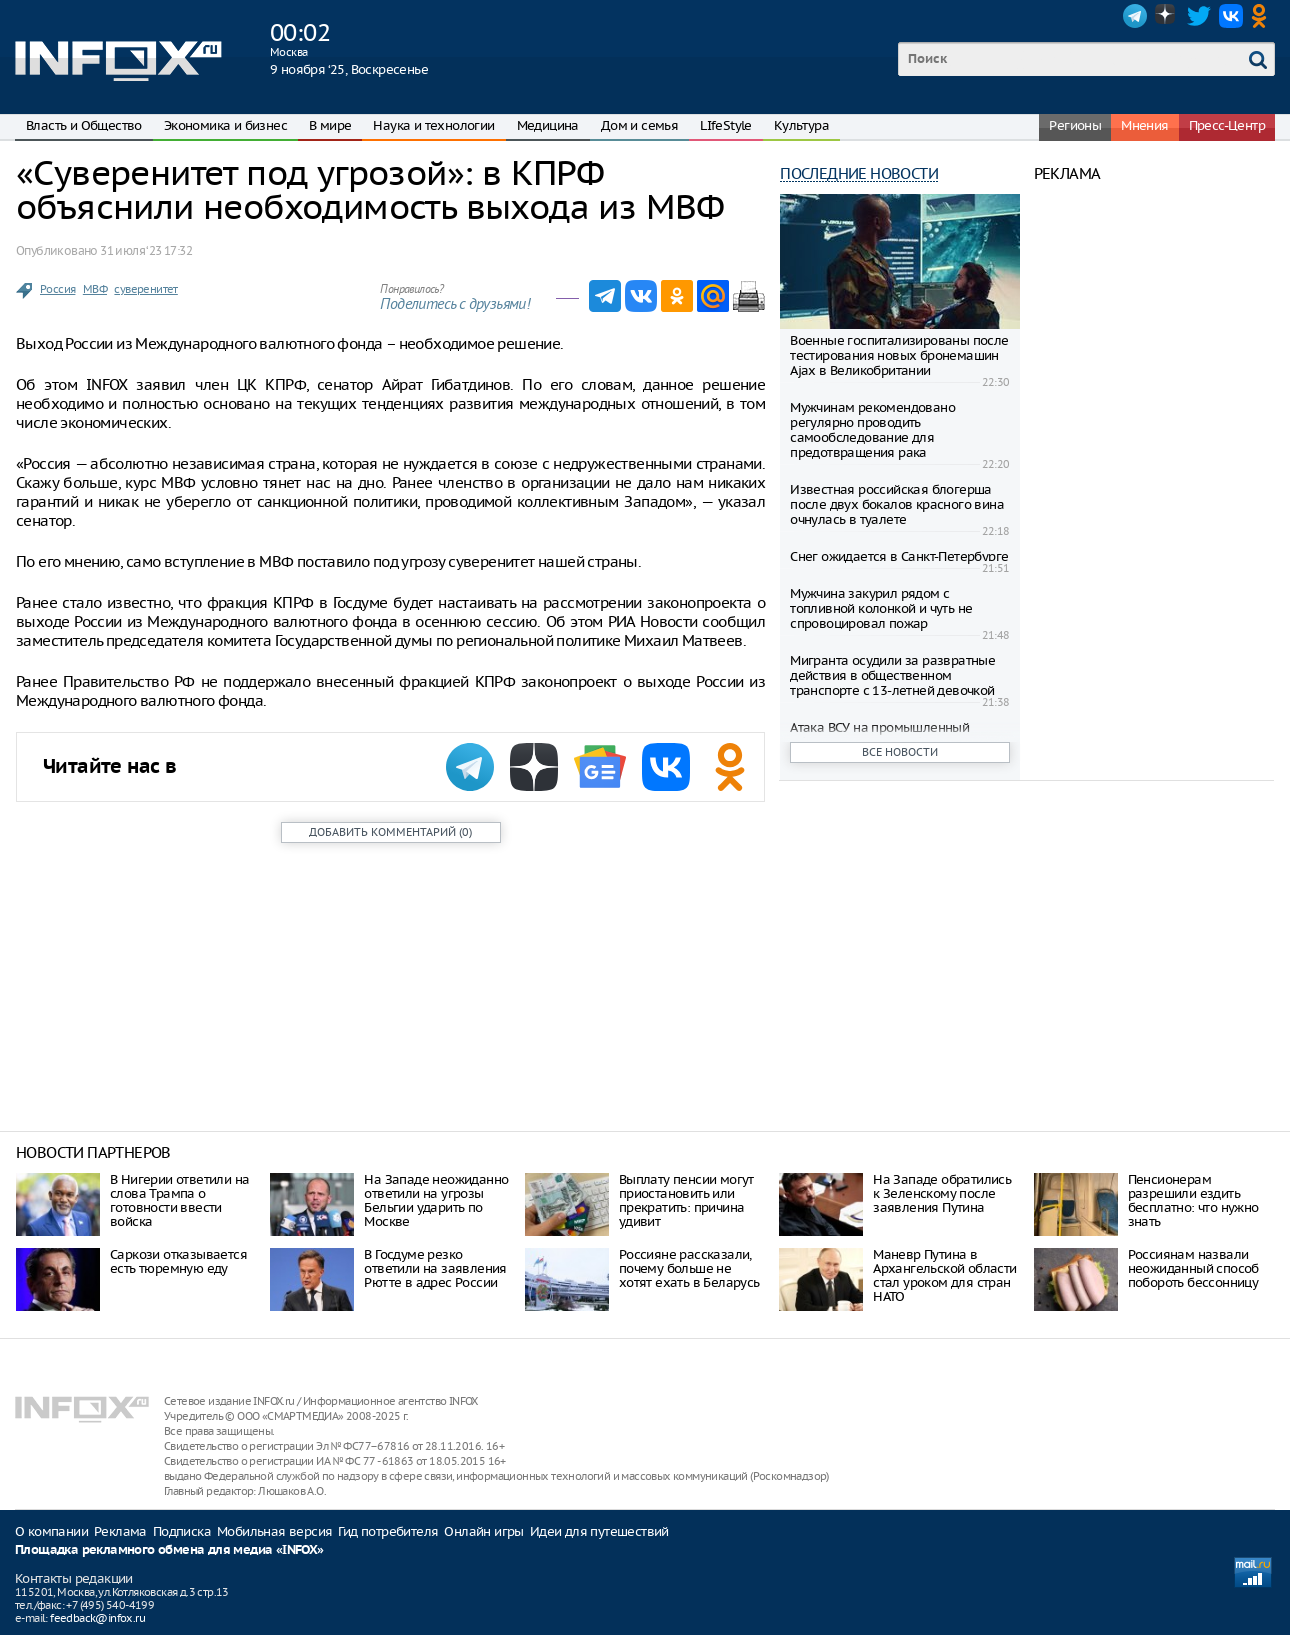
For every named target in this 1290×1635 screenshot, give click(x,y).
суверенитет (145, 289)
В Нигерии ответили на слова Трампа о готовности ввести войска (179, 1200)
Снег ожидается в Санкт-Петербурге (899, 556)
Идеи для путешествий (599, 1531)
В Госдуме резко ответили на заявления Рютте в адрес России (435, 1268)
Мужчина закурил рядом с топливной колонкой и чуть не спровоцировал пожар (881, 608)
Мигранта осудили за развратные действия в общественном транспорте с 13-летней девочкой (892, 675)
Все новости (900, 752)
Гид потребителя (388, 1531)
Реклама (120, 1531)
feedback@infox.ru (97, 1618)
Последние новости (859, 173)
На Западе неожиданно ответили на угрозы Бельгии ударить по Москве (436, 1200)
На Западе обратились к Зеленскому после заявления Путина (942, 1193)
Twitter (1199, 16)
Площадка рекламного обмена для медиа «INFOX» (169, 1550)
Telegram (1135, 16)
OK (1263, 16)
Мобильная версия (274, 1531)
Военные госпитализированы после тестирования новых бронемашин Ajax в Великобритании (899, 355)
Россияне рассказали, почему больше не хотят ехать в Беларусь (689, 1268)
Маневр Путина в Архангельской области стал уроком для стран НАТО (944, 1275)
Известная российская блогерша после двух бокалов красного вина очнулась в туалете (897, 504)
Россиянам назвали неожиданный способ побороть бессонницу (1193, 1268)
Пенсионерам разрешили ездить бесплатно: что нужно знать (1193, 1200)
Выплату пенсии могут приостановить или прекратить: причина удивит (686, 1200)
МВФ (95, 289)
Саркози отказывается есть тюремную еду (178, 1261)
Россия (57, 289)
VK (1231, 16)
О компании (51, 1531)
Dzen (1167, 16)
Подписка (182, 1531)
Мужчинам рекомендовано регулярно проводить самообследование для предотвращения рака (872, 430)
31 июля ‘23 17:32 (146, 250)
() (390, 832)
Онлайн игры (483, 1531)
